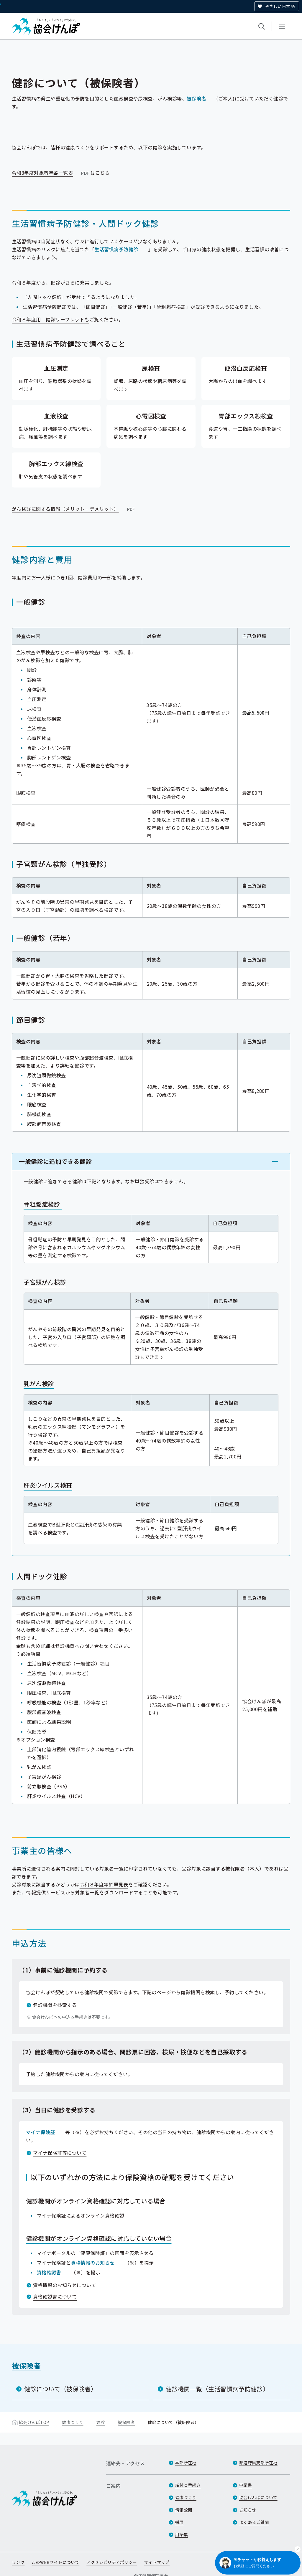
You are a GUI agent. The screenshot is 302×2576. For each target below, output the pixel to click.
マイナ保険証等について (59, 2152)
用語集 (181, 2534)
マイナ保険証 (40, 2132)
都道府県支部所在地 (258, 2463)
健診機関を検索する (55, 2004)
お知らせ (247, 2510)
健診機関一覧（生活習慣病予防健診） (217, 2389)
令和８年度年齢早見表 (104, 1884)
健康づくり (72, 2422)
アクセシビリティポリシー (111, 2562)
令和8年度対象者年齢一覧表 (51, 172)
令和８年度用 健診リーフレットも (50, 319)
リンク (18, 2562)
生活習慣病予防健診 (116, 249)
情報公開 (183, 2510)
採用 (179, 2522)
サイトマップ (157, 2562)
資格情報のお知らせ (92, 2262)
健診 (100, 2422)
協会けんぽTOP (34, 2422)
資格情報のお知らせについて (64, 2285)
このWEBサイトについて (55, 2562)
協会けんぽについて (258, 2497)
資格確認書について (55, 2296)
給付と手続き (188, 2485)
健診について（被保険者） (60, 2389)
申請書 (245, 2485)
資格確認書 (49, 2272)
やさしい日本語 (280, 6)
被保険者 (196, 98)
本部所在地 (185, 2463)
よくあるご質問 (254, 2522)
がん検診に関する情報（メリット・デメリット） (74, 508)
